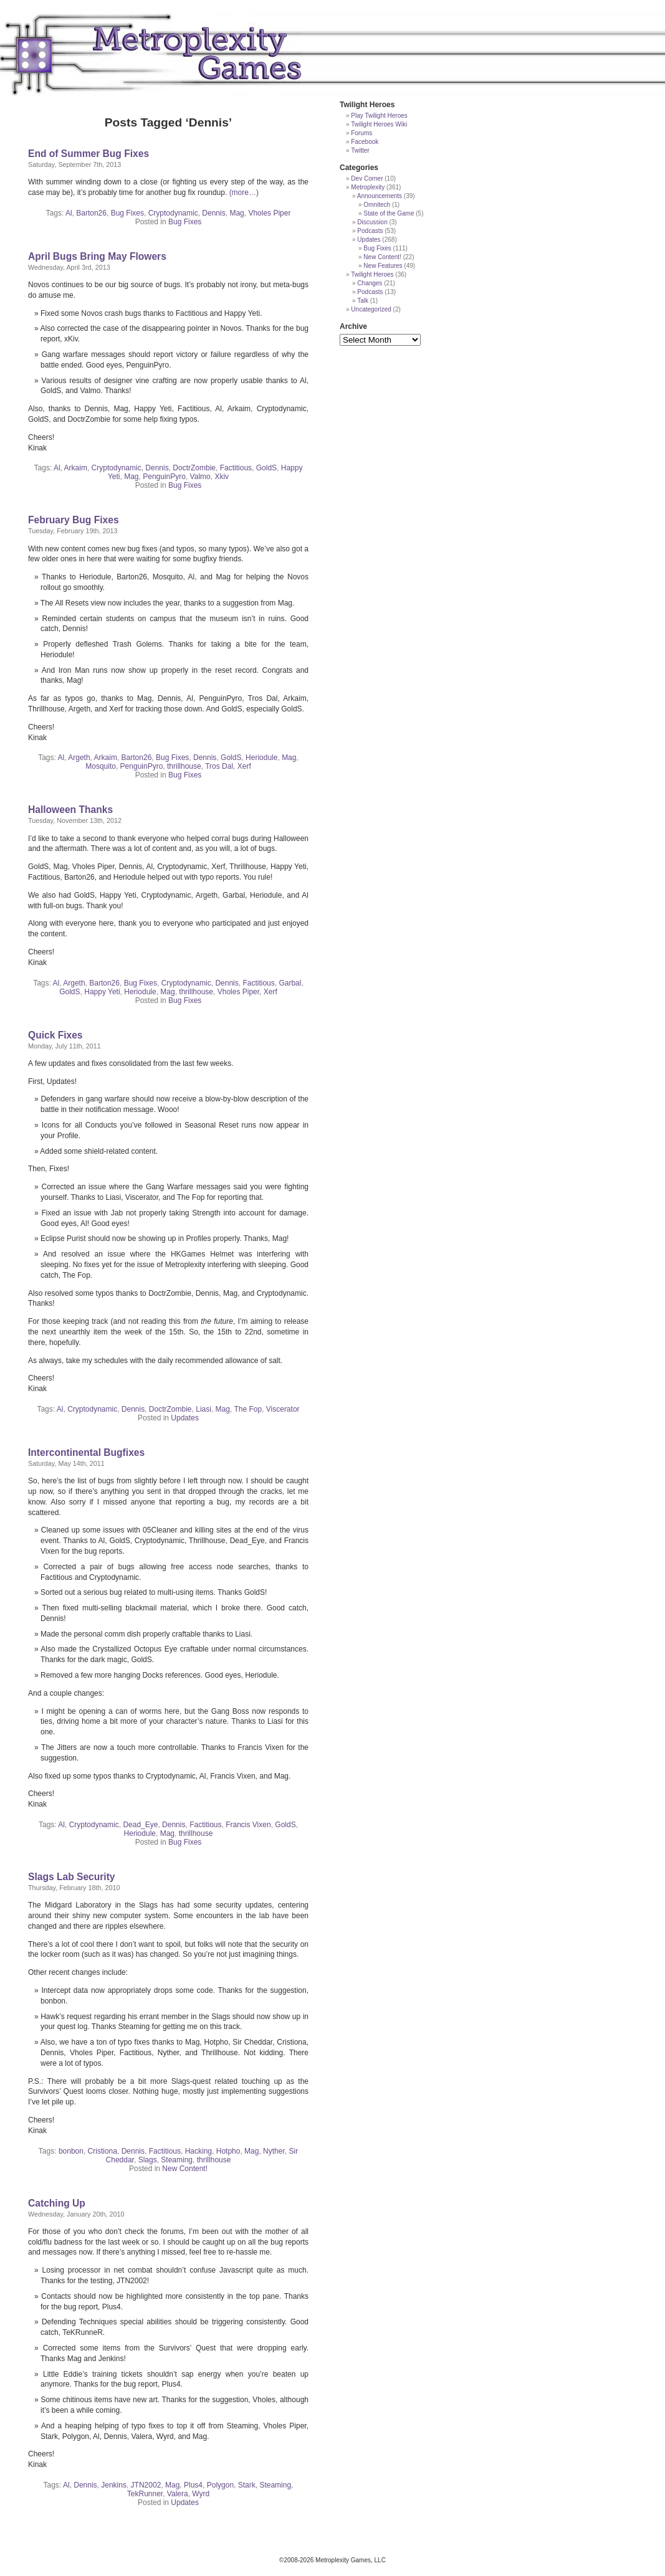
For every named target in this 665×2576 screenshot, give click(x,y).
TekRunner (145, 2493)
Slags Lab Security (71, 1876)
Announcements (379, 195)
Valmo (200, 476)
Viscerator (283, 1409)
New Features (382, 265)
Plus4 (193, 2485)
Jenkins (114, 2485)
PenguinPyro (164, 476)
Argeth (79, 757)
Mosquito (100, 766)
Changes (369, 283)
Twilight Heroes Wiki (379, 124)
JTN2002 (146, 2485)
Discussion (372, 222)
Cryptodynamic (173, 213)
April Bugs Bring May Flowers (97, 256)
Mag (236, 213)
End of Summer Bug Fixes (88, 153)
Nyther (274, 2151)
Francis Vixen (248, 1824)
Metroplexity (368, 187)
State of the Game (388, 213)
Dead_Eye (140, 1824)
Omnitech (376, 204)
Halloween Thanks (70, 809)
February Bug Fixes (73, 520)
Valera (177, 2493)
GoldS (266, 467)
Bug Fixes (127, 213)
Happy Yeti (102, 991)
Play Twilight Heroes (379, 115)
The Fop (248, 1409)
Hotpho (228, 2151)
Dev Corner (367, 178)
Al (68, 213)
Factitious (236, 467)
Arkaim (75, 467)
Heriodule (261, 757)
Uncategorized (371, 309)
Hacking (198, 2151)
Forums (361, 133)
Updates (185, 1418)
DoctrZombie (194, 467)
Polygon (220, 2485)
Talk (362, 300)
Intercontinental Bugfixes (86, 1452)
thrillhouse (184, 766)
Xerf (244, 766)
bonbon (71, 2151)
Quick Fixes (55, 1035)
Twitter (360, 150)
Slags (147, 2159)
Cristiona (102, 2151)
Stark (247, 2485)
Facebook (364, 141)
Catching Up (56, 2203)
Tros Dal (219, 766)
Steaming (177, 2159)
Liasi (203, 1409)
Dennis (213, 213)
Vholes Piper (269, 213)
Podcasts (370, 230)
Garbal (290, 983)
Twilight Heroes (372, 274)
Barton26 (91, 213)
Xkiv (221, 476)
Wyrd (200, 2493)
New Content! (185, 2168)
